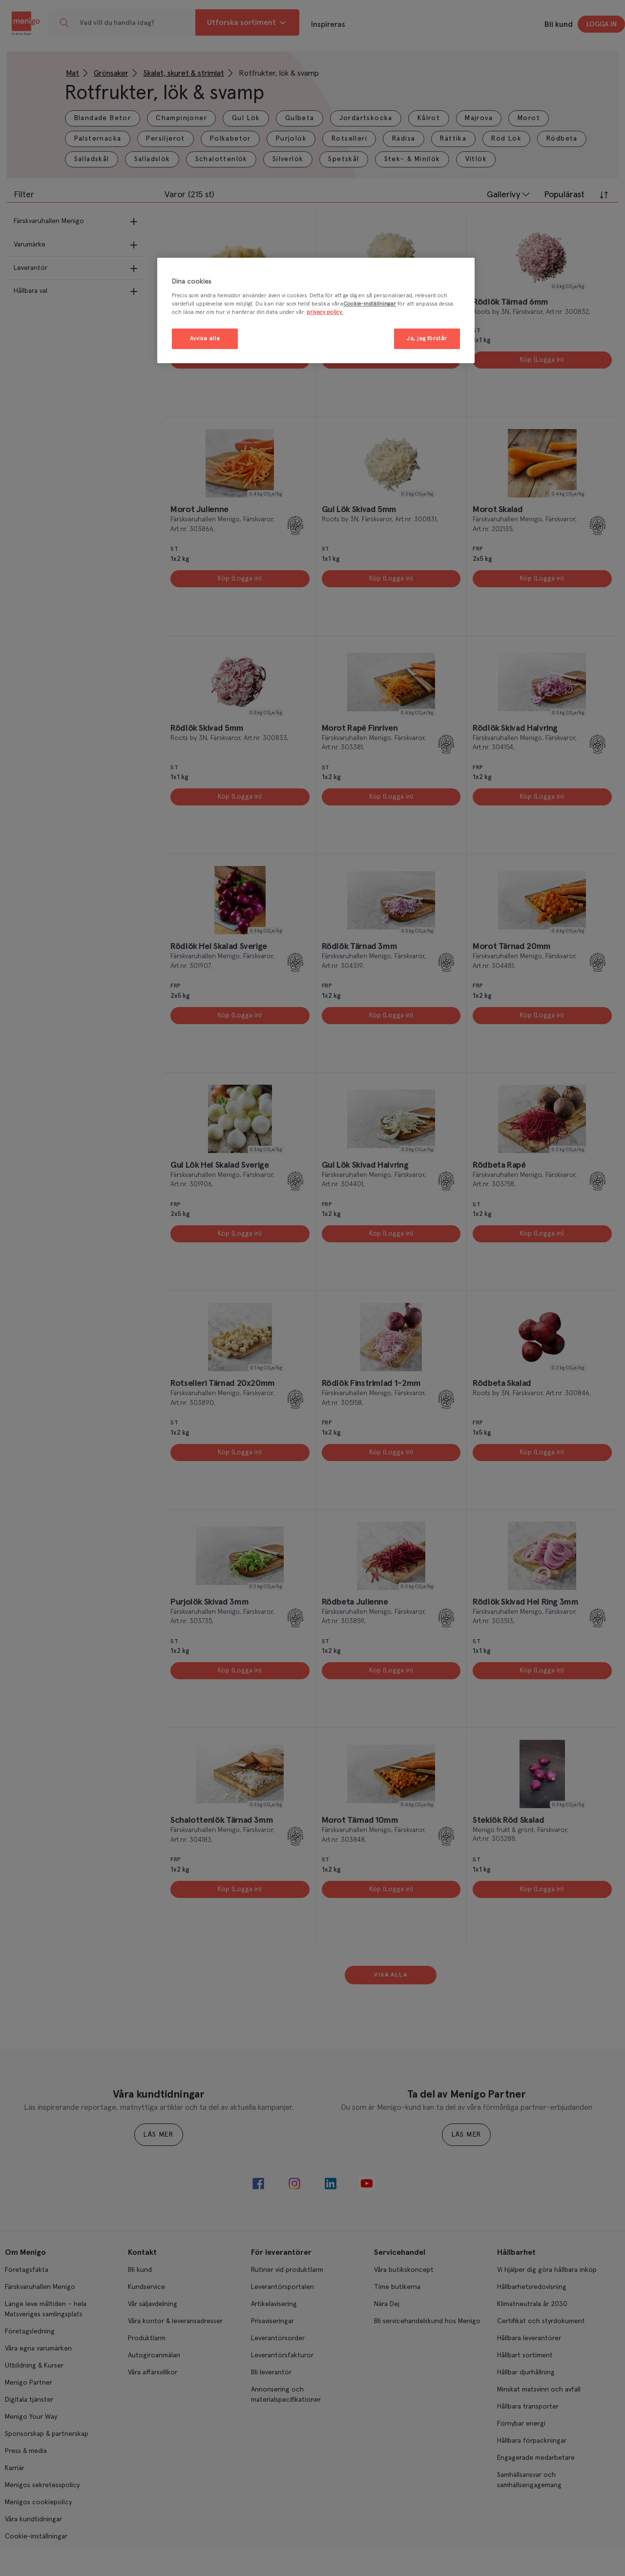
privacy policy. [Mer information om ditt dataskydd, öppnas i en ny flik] (325, 312)
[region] (316, 311)
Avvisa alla (205, 338)
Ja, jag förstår (427, 338)
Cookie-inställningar (369, 304)
